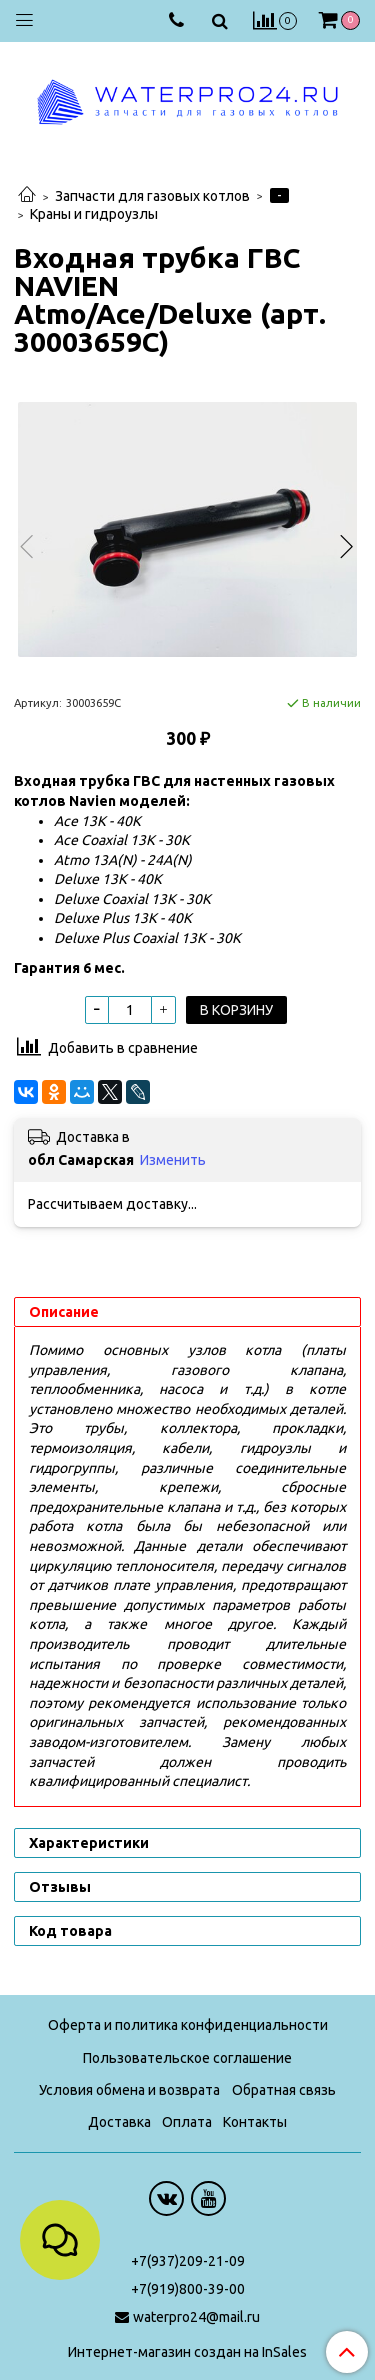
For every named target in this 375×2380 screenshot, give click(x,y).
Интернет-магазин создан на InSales (187, 2352)
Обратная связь (284, 2090)
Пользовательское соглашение (187, 2058)
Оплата (187, 2122)
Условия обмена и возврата (129, 2090)
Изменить (173, 1160)
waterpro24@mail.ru (196, 2317)
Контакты (255, 2122)
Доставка (119, 2122)
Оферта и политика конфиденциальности (188, 2025)
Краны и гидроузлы (94, 214)
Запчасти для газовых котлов (152, 196)
